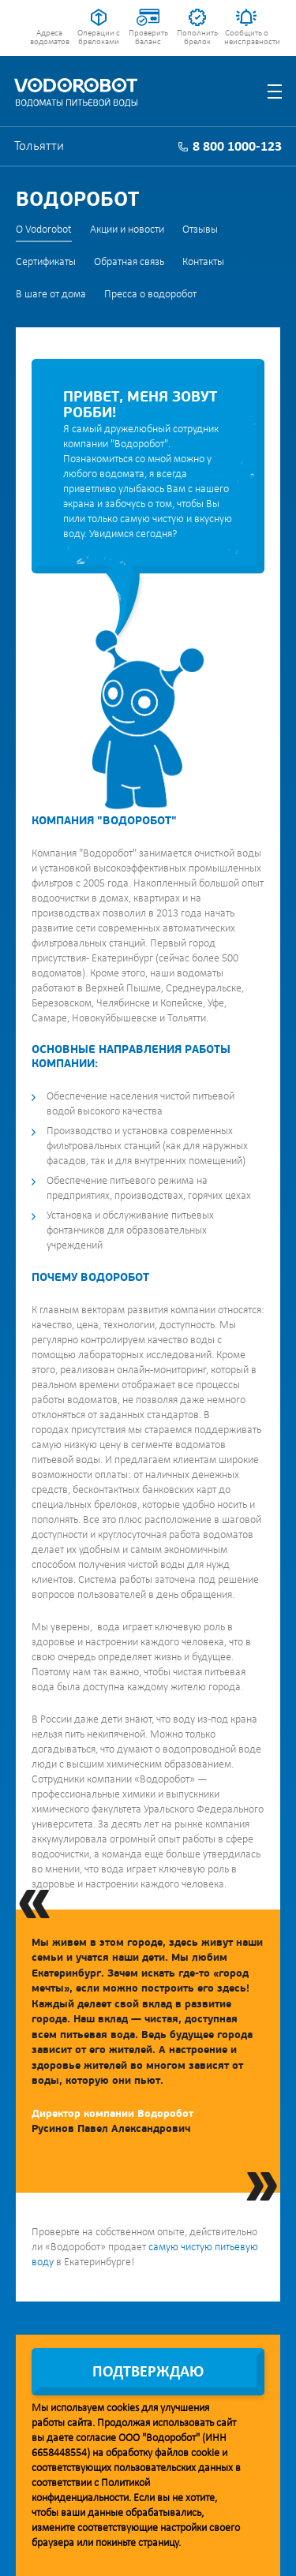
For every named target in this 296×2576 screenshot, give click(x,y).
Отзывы (200, 230)
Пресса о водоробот (150, 295)
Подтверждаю (148, 2372)
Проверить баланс (148, 38)
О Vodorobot (44, 230)
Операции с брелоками (98, 38)
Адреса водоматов (49, 38)
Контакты (203, 262)
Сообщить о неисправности (246, 38)
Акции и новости (127, 230)
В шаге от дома (51, 295)
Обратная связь (129, 262)
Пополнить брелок (197, 38)
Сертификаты (46, 262)
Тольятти (39, 146)
